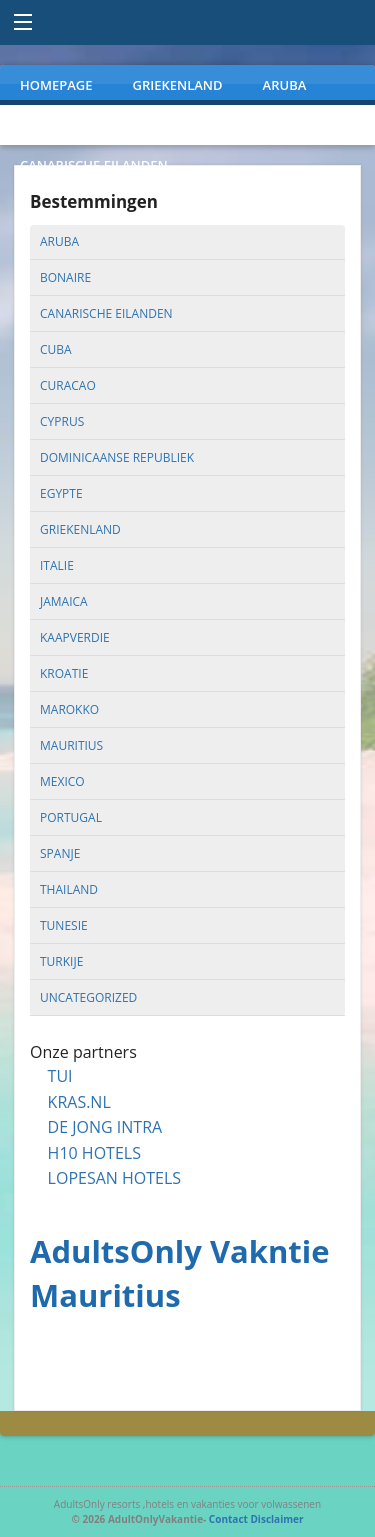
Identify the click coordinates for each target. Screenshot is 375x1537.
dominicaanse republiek (117, 457)
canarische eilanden (106, 313)
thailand (69, 889)
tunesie (64, 925)
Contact (228, 1519)
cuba (56, 349)
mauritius (71, 745)
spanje (60, 853)
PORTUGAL (144, 125)
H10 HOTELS (94, 1153)
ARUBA (285, 85)
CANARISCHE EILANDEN (94, 165)
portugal (71, 817)
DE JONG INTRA (105, 1127)
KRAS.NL (79, 1102)
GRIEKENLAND (178, 85)
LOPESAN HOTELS (114, 1178)
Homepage (56, 85)
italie (57, 565)
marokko (69, 709)
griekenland (80, 529)
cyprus (62, 421)
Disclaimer (276, 1519)
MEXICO (45, 125)
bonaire (65, 277)
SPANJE (240, 125)
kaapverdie (75, 637)
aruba (59, 241)
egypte (61, 493)
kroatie (64, 673)
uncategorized (88, 997)
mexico (62, 781)
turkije (61, 961)
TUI (60, 1076)
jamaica (64, 601)
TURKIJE (327, 125)
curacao (68, 385)
